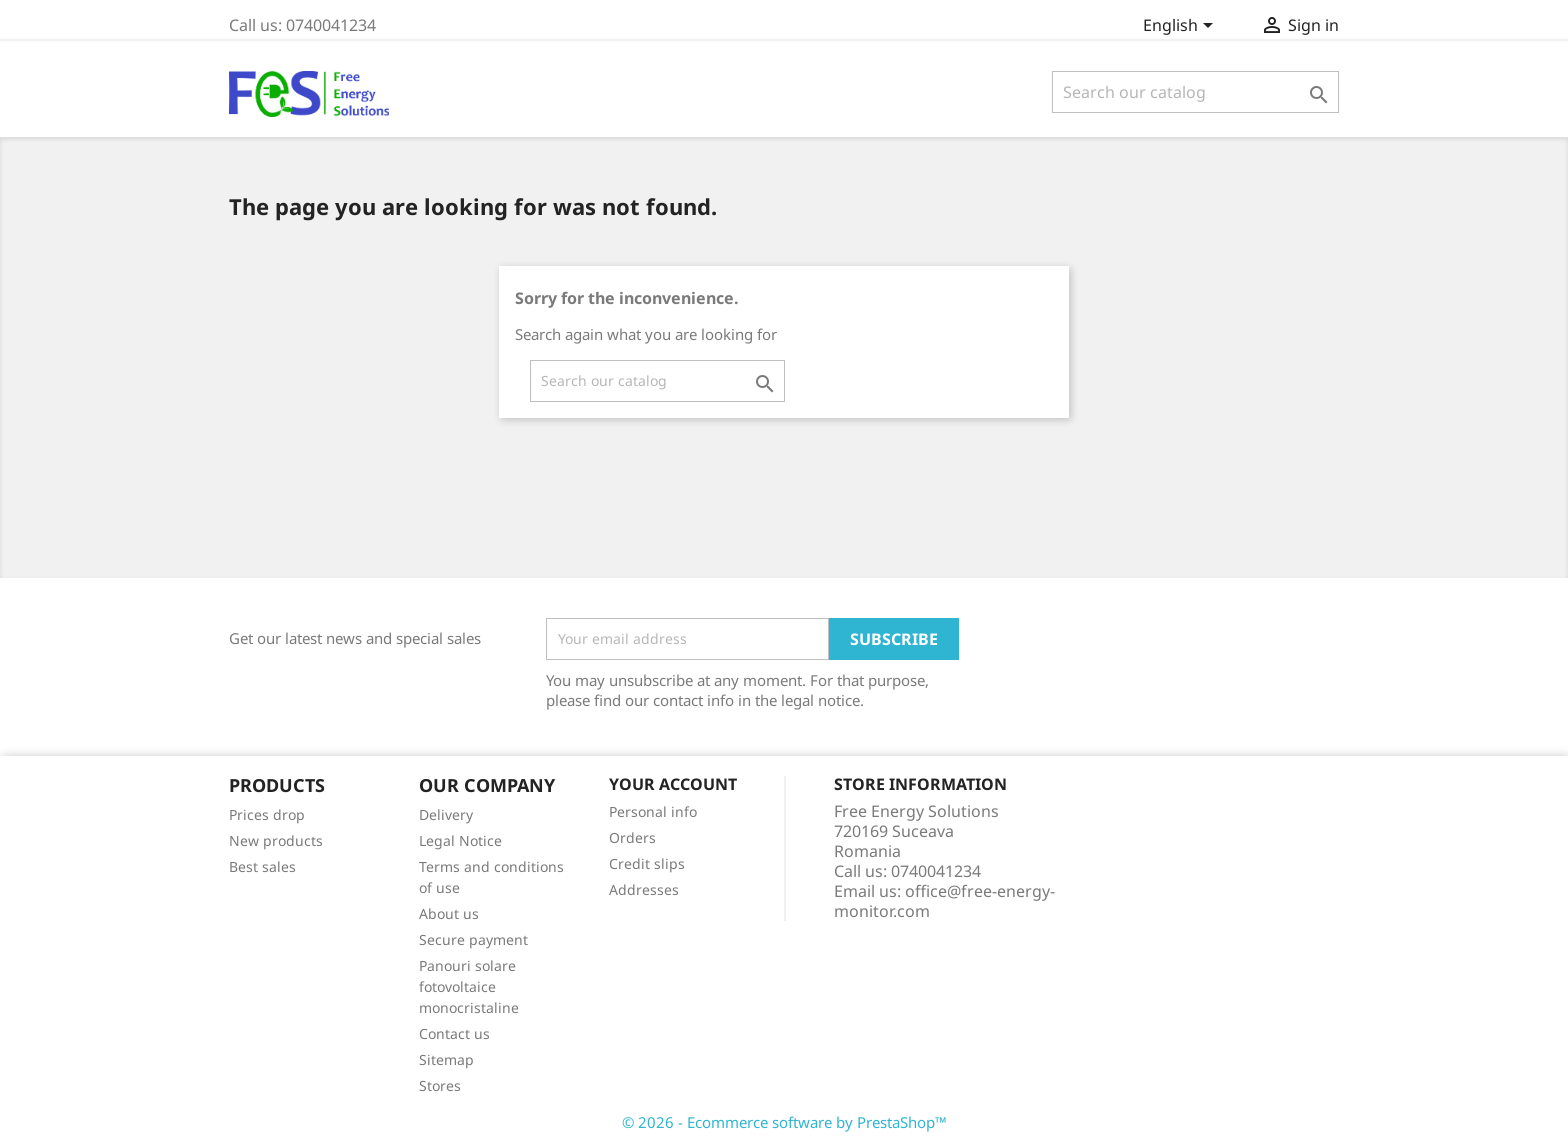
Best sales (262, 866)
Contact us (454, 1033)
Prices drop (267, 814)
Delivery (446, 814)
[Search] (1195, 92)
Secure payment (473, 939)
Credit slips (647, 863)
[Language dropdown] (1181, 27)
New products (276, 840)
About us (449, 913)
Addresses (644, 889)
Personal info (653, 811)
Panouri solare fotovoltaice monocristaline (469, 986)
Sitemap (446, 1059)
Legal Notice (460, 840)
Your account (673, 784)
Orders (632, 837)
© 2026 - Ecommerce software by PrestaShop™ (784, 1122)
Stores (440, 1085)
